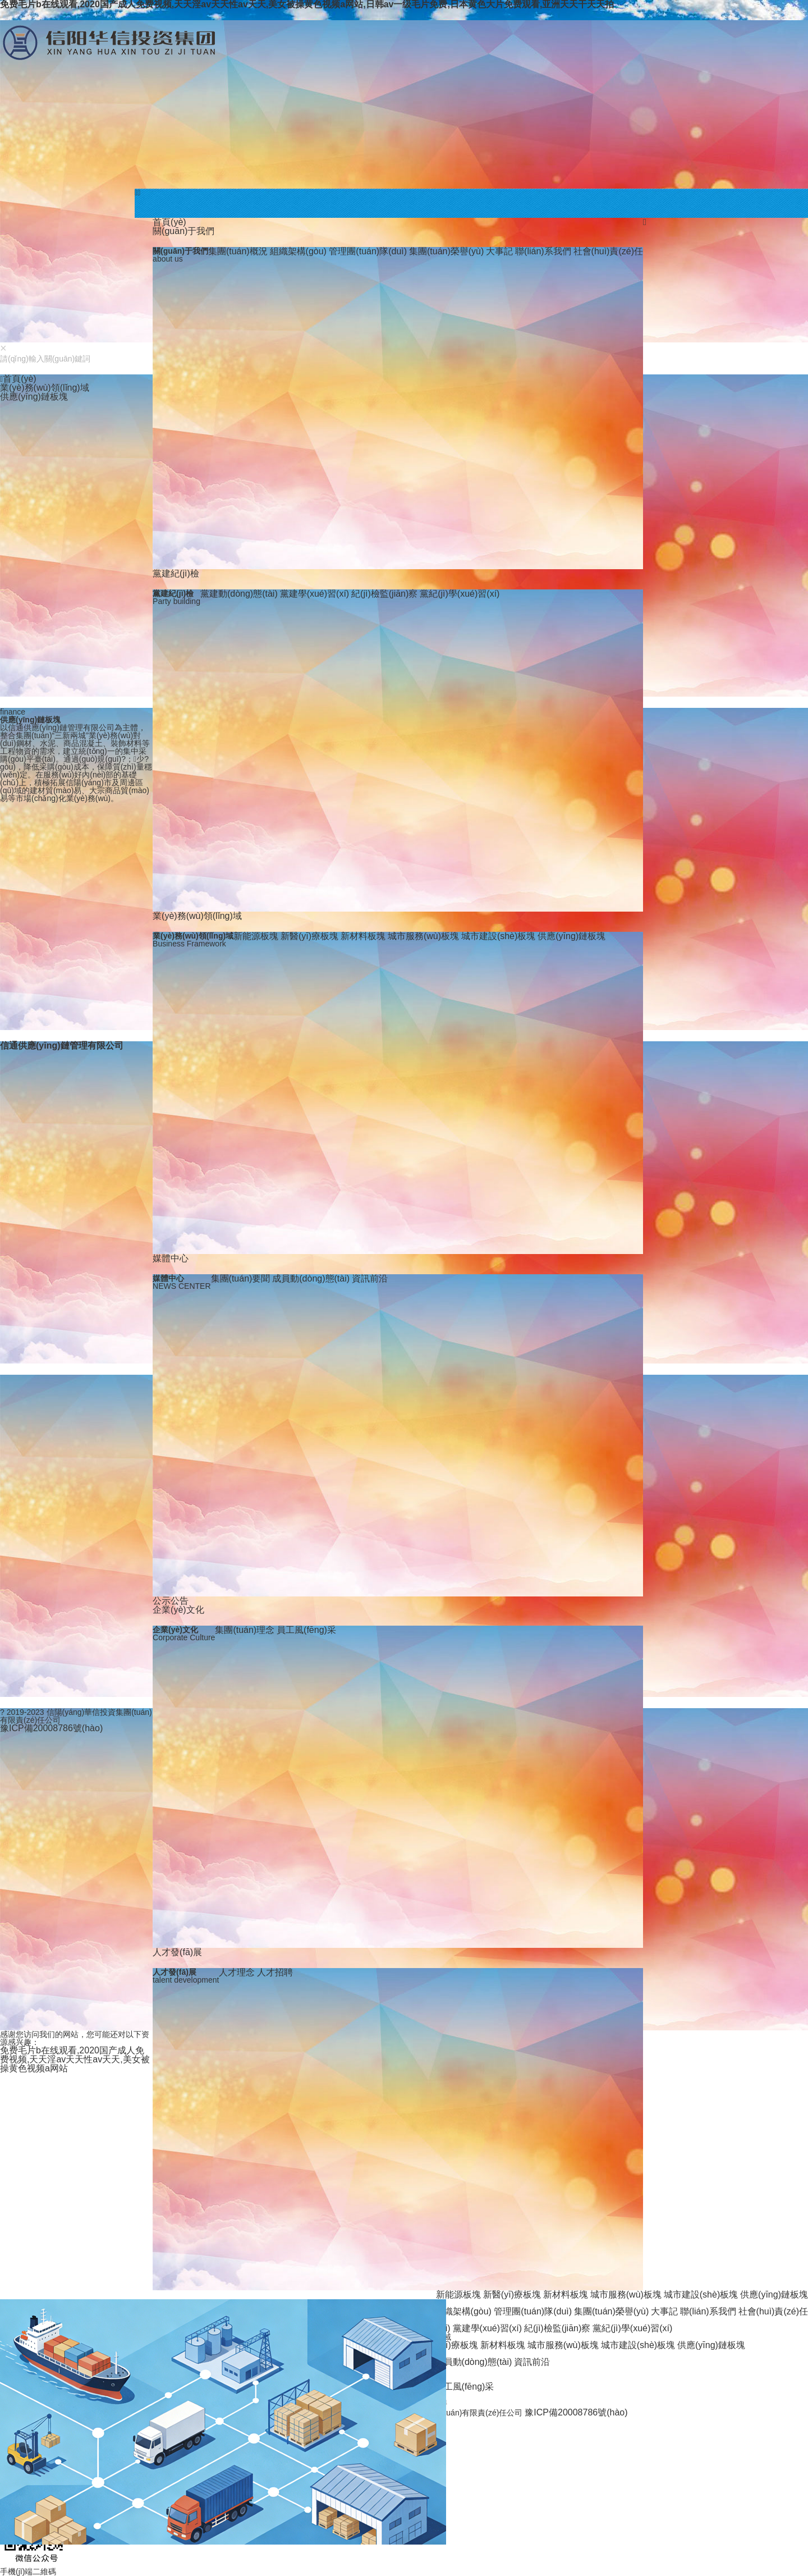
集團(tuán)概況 (238, 251)
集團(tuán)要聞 (240, 1278)
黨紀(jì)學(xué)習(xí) (459, 593)
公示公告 (171, 1600)
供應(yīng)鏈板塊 (571, 936)
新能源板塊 (255, 936)
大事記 (499, 251)
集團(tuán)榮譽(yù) (446, 251)
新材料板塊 (363, 936)
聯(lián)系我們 (543, 251)
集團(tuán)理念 (244, 1630)
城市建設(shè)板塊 (498, 936)
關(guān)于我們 (183, 231)
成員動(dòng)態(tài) (311, 1278)
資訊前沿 (370, 1278)
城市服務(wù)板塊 (423, 936)
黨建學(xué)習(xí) (315, 593)
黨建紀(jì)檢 (176, 573)
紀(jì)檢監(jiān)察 (384, 593)
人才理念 (237, 1972)
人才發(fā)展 (177, 1952)
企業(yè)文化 (178, 1609)
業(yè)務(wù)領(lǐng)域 (197, 916)
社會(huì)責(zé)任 (608, 251)
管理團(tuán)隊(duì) (368, 251)
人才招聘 (275, 1972)
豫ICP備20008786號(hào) (576, 2412)
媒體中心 (171, 1258)
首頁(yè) (169, 222)
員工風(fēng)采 (306, 1630)
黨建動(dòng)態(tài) (239, 593)
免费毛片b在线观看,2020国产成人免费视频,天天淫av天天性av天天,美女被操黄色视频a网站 (75, 2059)
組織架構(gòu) (299, 251)
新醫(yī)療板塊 (309, 936)
